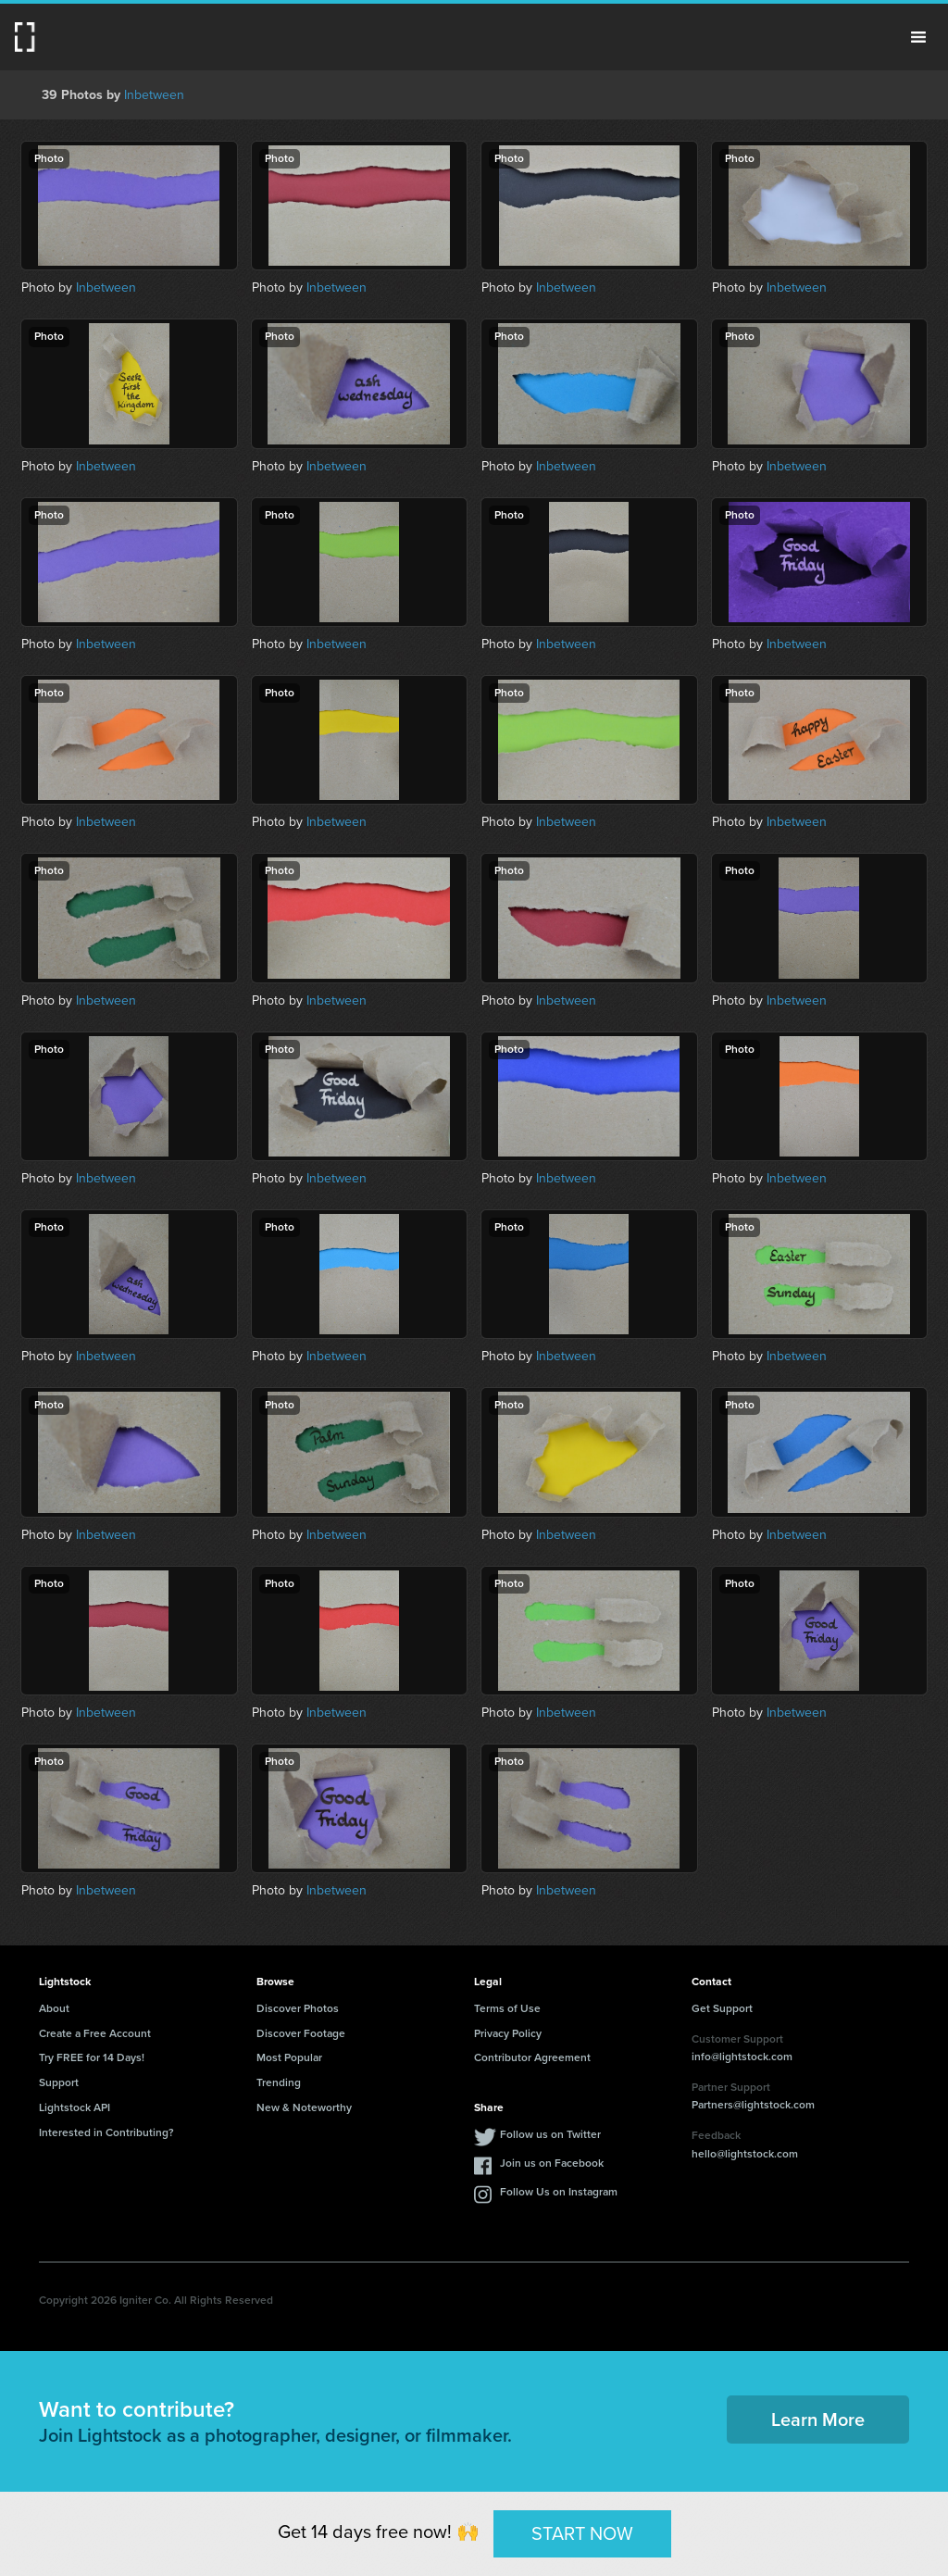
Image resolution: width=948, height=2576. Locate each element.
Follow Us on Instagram (558, 2191)
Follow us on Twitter (550, 2134)
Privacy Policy (508, 2033)
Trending (278, 2082)
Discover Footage (300, 2033)
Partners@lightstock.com (753, 2104)
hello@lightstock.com (745, 2153)
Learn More (818, 2419)
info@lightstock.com (742, 2056)
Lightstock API (74, 2107)
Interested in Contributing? (106, 2132)
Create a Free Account (95, 2033)
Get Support (722, 2008)
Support (59, 2082)
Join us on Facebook (552, 2163)
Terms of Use (507, 2008)
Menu (918, 37)
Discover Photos (297, 2008)
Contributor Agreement (532, 2057)
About (54, 2008)
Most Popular (289, 2057)
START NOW (582, 2533)
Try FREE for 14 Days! (91, 2057)
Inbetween (154, 95)
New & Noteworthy (304, 2107)
